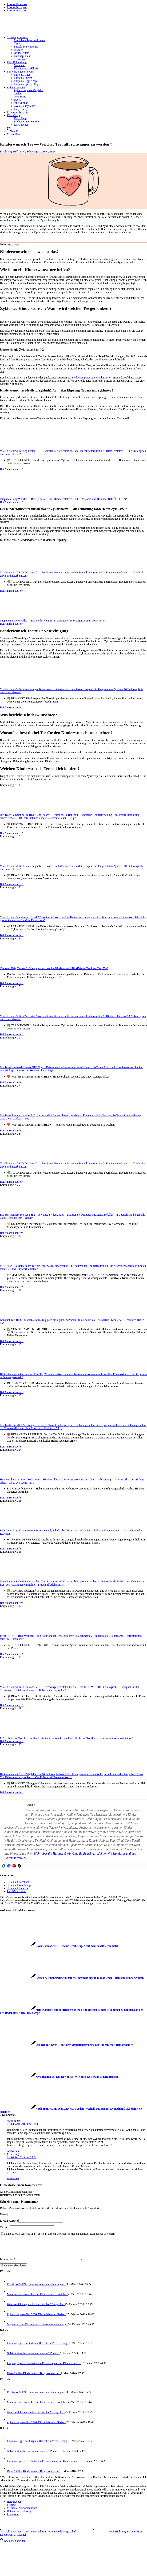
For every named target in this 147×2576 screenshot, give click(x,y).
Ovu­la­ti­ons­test (104, 377)
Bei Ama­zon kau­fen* (11, 469)
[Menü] (14, 134)
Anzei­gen (13, 244)
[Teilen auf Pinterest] (18, 1888)
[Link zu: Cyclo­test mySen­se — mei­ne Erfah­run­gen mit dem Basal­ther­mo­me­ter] (59, 1945)
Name (3, 2214)
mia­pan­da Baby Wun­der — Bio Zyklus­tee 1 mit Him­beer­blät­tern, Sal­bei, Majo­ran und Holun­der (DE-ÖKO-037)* (63, 498)
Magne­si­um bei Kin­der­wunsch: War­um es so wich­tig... (37, 2328)
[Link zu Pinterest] (16, 10)
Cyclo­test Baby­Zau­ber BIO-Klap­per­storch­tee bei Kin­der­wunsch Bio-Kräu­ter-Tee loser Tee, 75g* (54, 968)
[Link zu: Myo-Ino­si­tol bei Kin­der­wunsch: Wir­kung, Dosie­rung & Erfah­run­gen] (59, 2076)
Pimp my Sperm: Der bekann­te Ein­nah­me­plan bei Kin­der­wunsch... (44, 2367)
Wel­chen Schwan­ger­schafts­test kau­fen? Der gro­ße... (36, 2308)
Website (4, 2227)
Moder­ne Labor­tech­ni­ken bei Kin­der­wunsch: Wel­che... (37, 2298)
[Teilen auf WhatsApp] (19, 1885)
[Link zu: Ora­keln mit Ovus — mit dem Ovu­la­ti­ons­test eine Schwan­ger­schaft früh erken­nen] (66, 2044)
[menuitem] (77, 48)
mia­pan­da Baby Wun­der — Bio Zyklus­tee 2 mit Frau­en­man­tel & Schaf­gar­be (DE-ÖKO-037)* (52, 620)
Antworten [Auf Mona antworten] (13, 2150)
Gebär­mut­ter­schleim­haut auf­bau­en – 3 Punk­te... (33, 2357)
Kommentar (7, 2263)
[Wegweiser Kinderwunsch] (26, 31)
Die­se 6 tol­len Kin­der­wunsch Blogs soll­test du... (34, 2377)
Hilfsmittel (19, 151)
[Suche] (12, 130)
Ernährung (6, 151)
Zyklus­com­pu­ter (81, 377)
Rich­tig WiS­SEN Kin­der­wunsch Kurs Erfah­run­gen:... (36, 2288)
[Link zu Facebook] (17, 4)
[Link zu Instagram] (17, 7)
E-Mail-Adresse (9, 2220)
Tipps (53, 151)
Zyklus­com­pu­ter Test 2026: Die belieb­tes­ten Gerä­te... (36, 2318)
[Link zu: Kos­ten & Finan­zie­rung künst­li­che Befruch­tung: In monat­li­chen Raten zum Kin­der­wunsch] (72, 1977)
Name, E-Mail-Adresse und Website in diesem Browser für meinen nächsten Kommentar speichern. (59, 2233)
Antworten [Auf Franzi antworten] (13, 2178)
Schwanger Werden (37, 151)
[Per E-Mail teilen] (16, 1891)
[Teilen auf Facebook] (18, 1881)
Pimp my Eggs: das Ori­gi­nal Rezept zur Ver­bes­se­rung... (38, 2347)
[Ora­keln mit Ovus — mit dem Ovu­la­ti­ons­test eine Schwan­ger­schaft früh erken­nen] (46, 2535)
